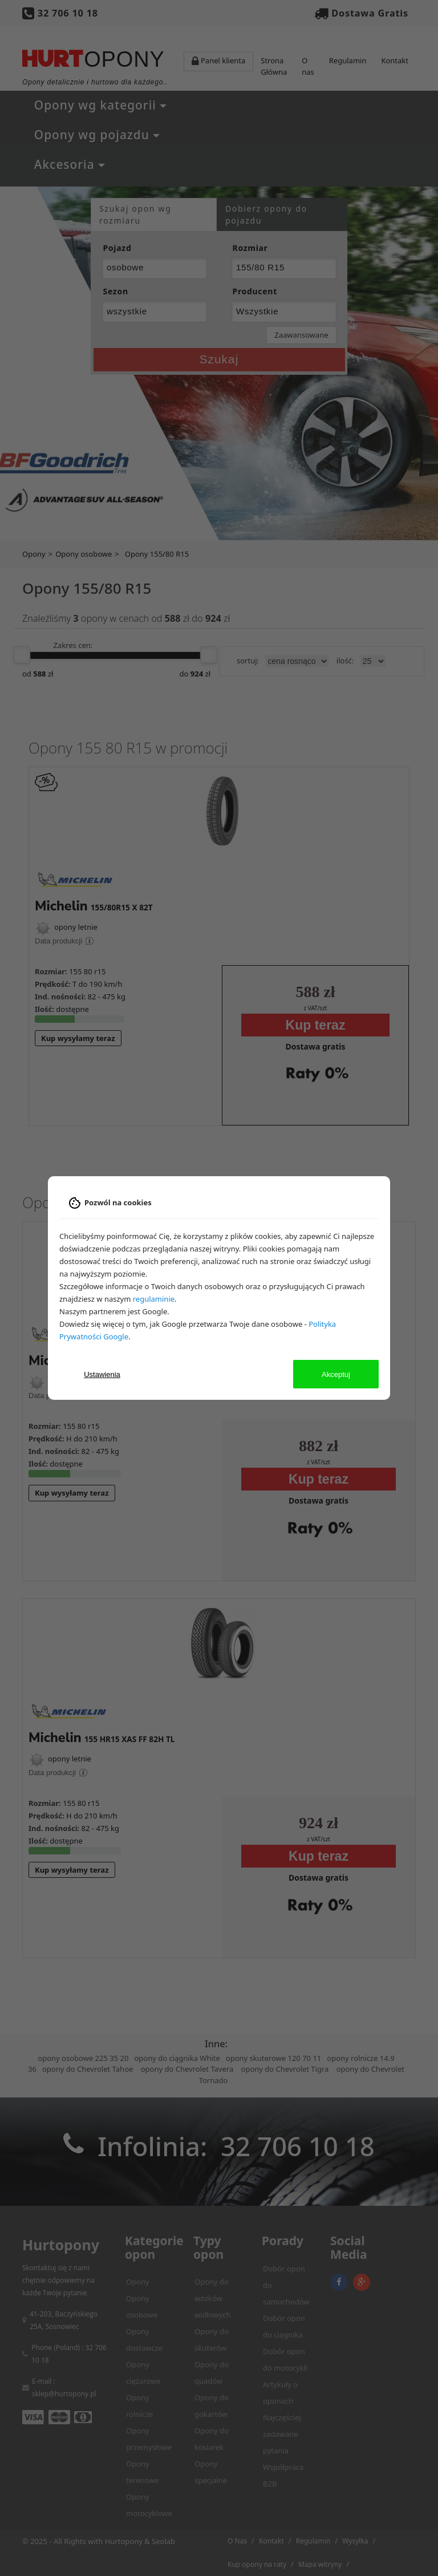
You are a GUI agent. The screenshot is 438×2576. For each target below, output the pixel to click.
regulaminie (154, 1299)
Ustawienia (102, 1374)
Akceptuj (336, 1374)
